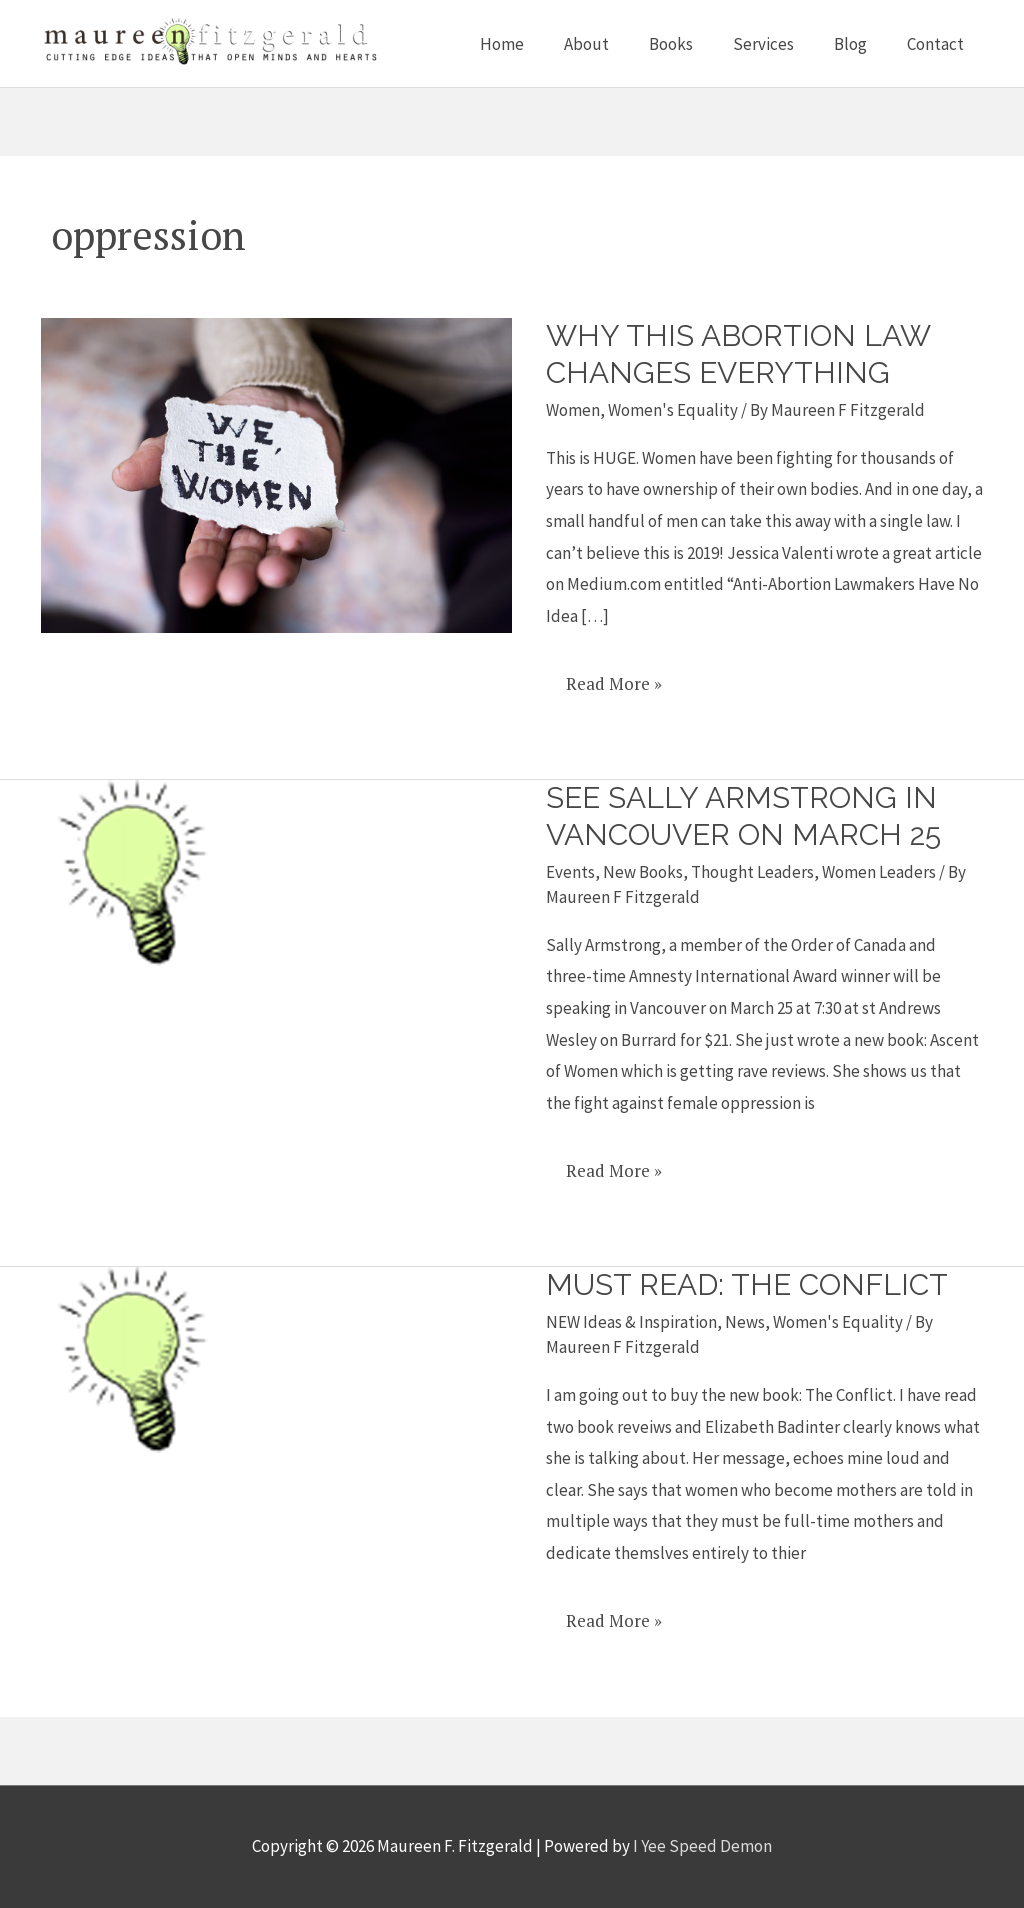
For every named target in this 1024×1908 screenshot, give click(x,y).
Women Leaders (879, 872)
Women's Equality (673, 410)
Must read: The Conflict (748, 1285)
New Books (643, 872)
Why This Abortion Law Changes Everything (738, 354)
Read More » (613, 676)
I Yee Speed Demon (702, 1847)
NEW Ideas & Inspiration (631, 1323)
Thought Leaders (752, 872)
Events (570, 872)
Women (573, 410)
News (745, 1323)
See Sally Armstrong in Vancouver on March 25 (744, 817)
